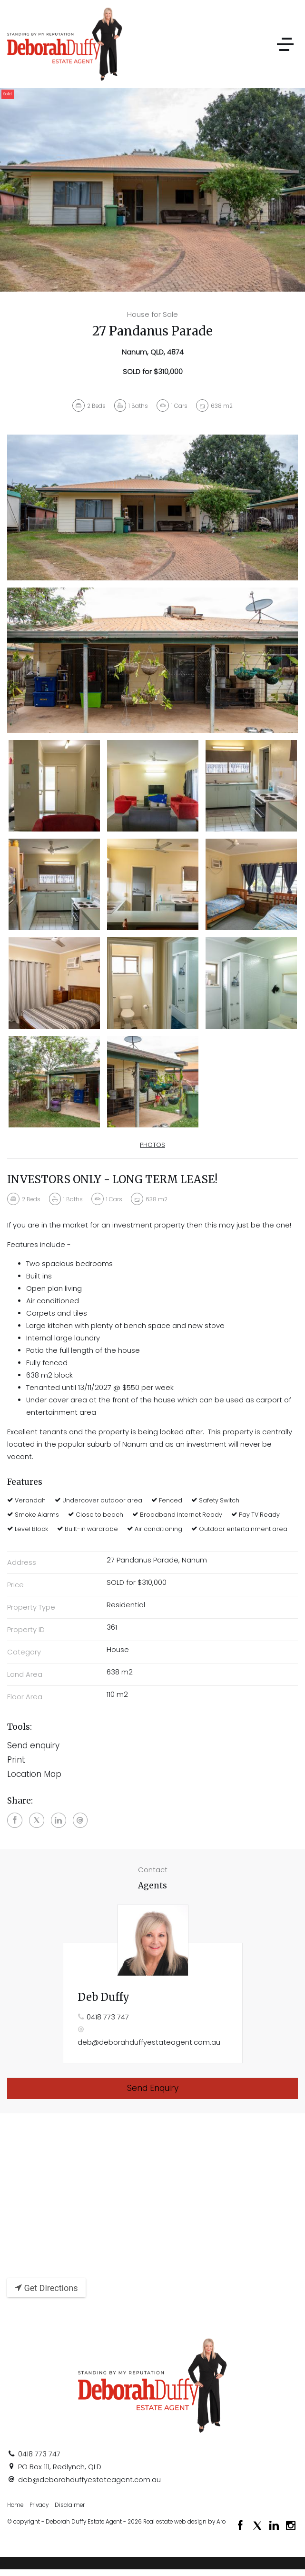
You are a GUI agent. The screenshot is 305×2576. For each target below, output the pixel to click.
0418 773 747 (108, 2017)
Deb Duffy (103, 1997)
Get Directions (46, 2288)
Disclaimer (70, 2505)
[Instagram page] (291, 2526)
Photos (152, 1144)
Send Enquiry (152, 2088)
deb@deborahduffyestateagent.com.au (149, 2042)
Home (15, 2505)
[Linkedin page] (275, 2526)
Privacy (39, 2505)
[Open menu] (285, 44)
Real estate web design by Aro (184, 2521)
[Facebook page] (241, 2526)
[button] (152, 1760)
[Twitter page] (258, 2526)
